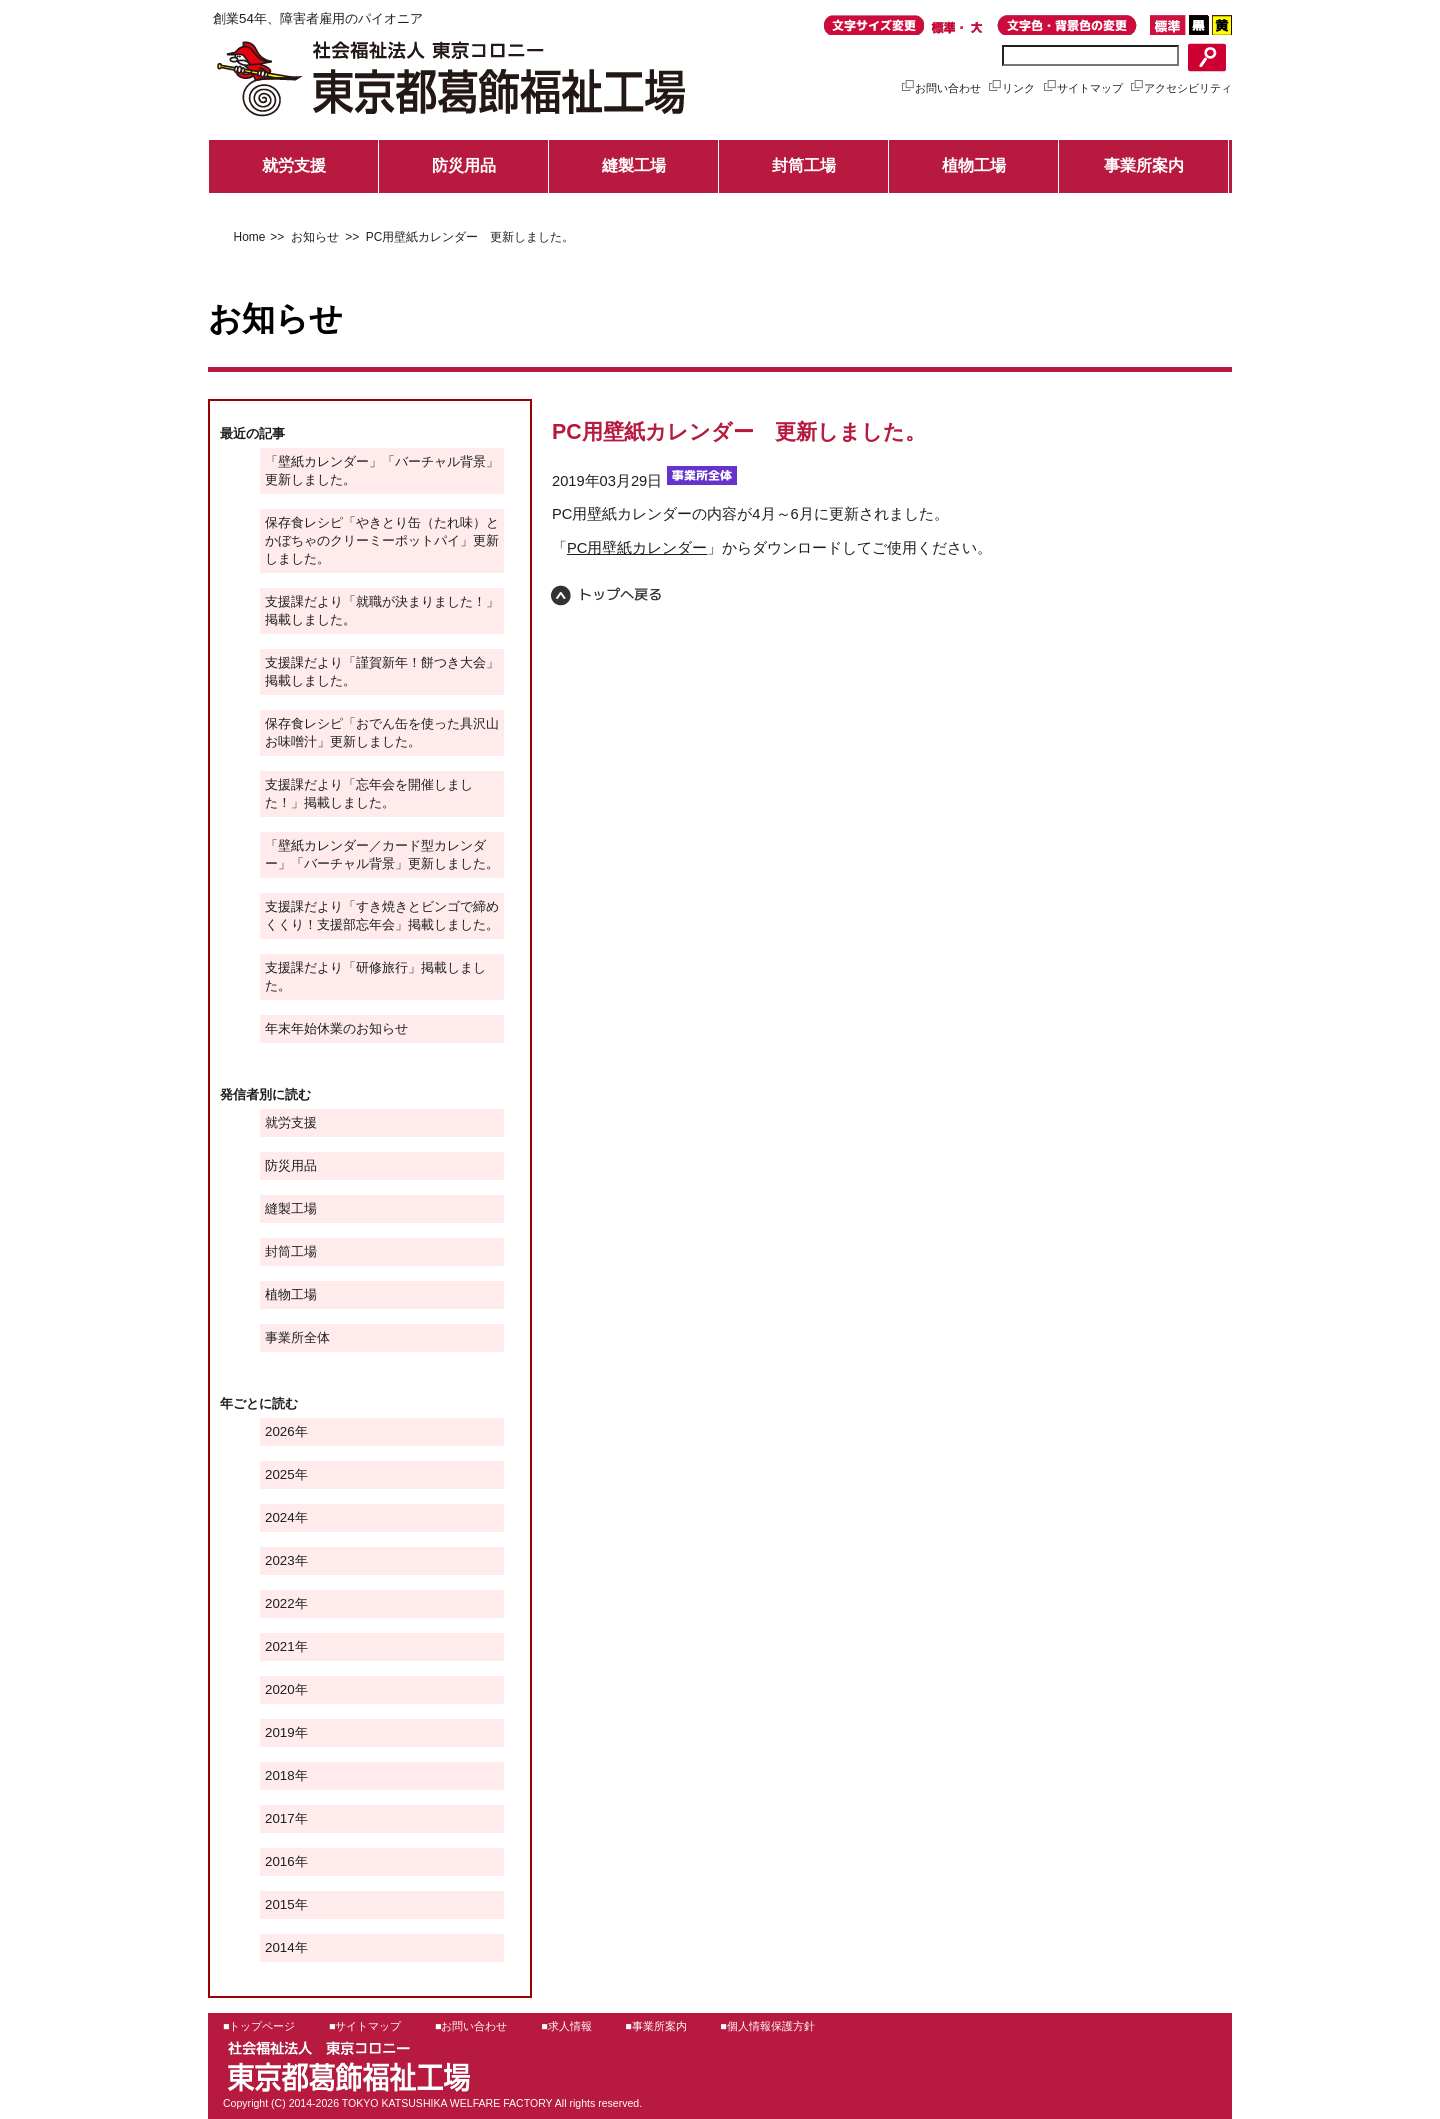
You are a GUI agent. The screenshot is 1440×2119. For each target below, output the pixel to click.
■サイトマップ (365, 2026)
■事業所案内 (655, 2026)
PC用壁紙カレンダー (637, 548)
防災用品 (464, 165)
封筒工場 (804, 165)
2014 (280, 1947)
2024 (280, 1517)
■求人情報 (566, 2026)
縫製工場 (634, 165)
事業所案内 (1144, 165)
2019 (280, 1732)
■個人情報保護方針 (767, 2026)
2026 (280, 1431)
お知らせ (312, 237)
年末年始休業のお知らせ (336, 1028)
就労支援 (294, 165)
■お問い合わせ (471, 2026)
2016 (280, 1861)
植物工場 (974, 165)
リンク (1011, 88)
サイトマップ (1082, 88)
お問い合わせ (940, 88)
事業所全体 (297, 1337)
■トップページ (259, 2026)
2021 (280, 1646)
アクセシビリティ (1180, 88)
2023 (280, 1560)
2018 (280, 1775)
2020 (280, 1689)
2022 (280, 1603)
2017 (280, 1818)
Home (250, 237)
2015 (280, 1904)
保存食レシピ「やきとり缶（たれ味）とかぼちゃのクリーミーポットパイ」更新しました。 (382, 540)
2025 (280, 1474)
